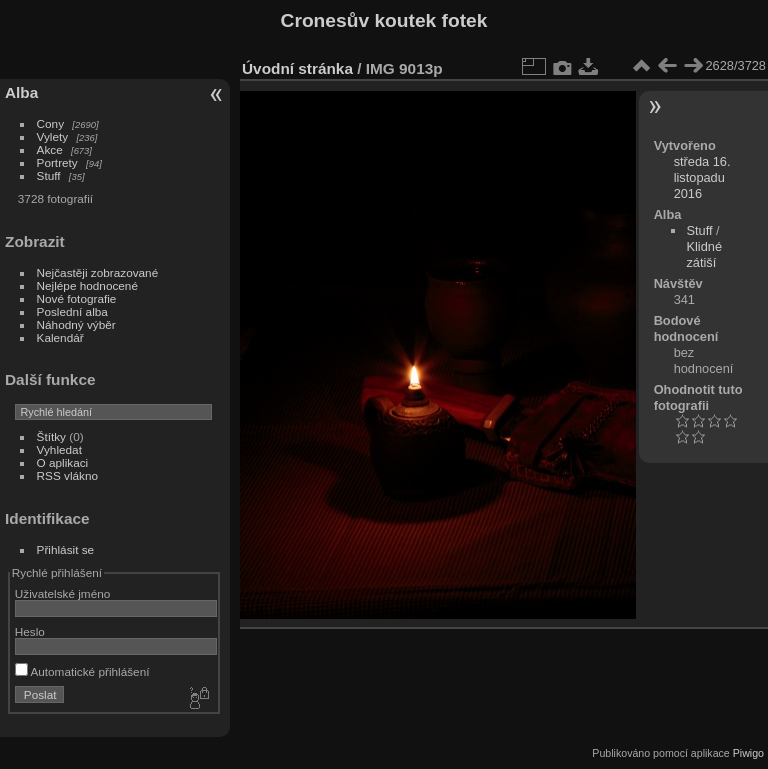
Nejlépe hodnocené (87, 285)
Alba (21, 92)
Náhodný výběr (76, 324)
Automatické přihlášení (82, 671)
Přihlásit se (66, 549)
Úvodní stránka (297, 68)
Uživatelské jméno (62, 593)
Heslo (30, 631)
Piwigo (748, 753)
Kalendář (60, 337)
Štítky (51, 436)
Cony (50, 123)
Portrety (57, 162)
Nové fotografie (77, 298)
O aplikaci (63, 462)
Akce (50, 149)
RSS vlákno (67, 475)
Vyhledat (59, 449)
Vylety (53, 136)
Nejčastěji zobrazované (98, 272)
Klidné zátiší (704, 254)
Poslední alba (72, 311)
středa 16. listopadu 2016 (702, 177)
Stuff (49, 175)
